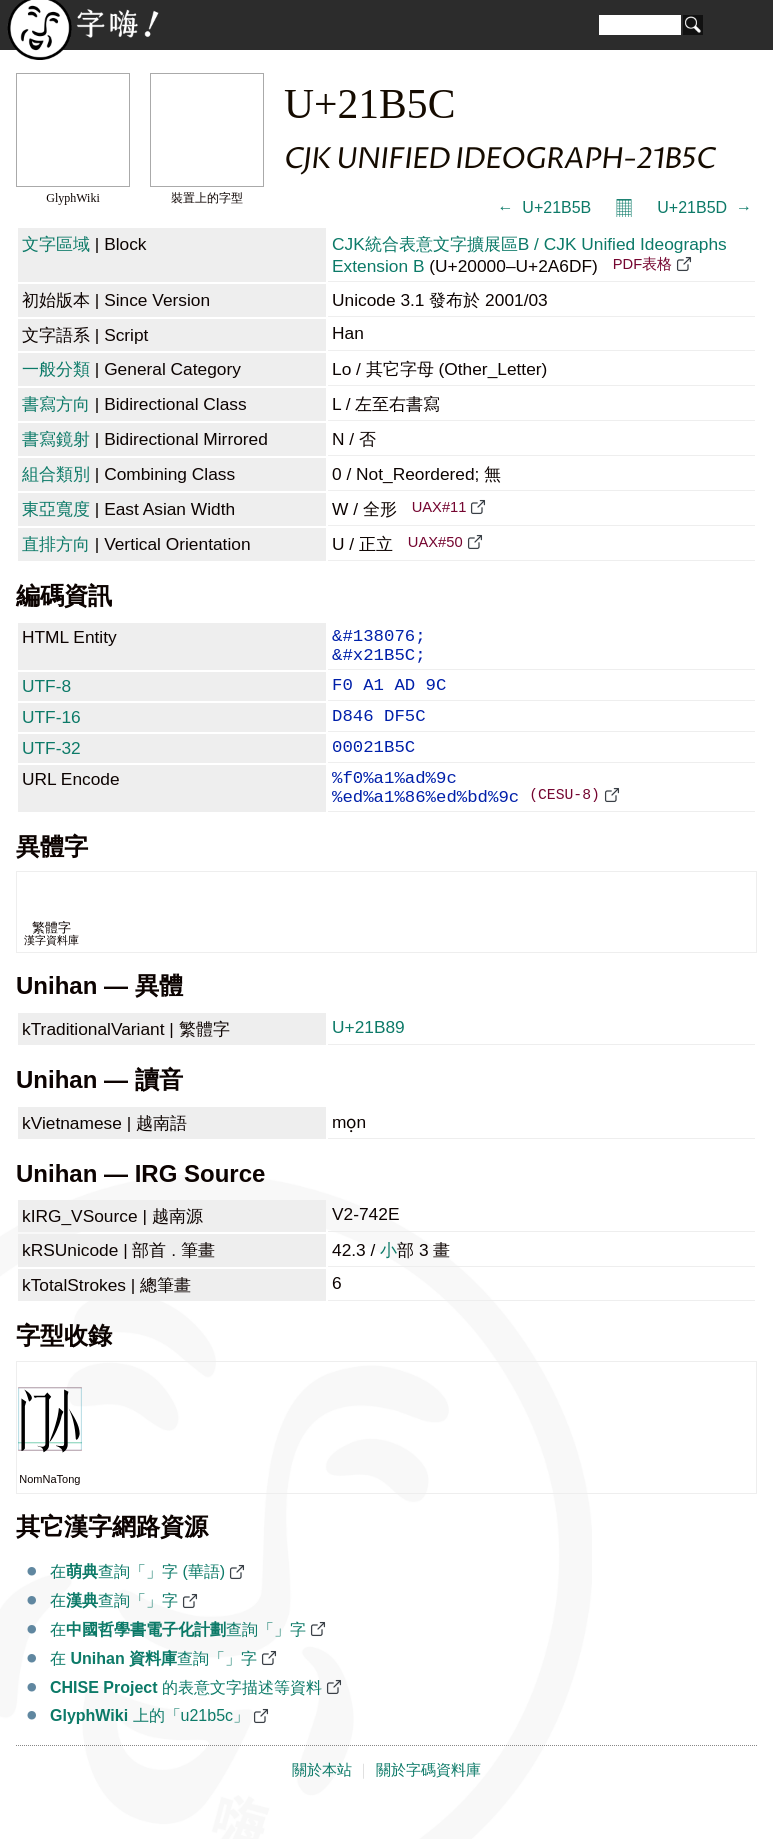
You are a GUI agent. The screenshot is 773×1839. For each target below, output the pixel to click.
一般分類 (56, 369)
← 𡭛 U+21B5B (544, 207)
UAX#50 (435, 542)
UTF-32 (51, 766)
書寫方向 (56, 404)
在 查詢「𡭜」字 (153, 1690)
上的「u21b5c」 (149, 1747)
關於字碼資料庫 (428, 1802)
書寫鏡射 (56, 439)
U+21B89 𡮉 (371, 1059)
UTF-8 (46, 696)
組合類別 (56, 474)
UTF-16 (51, 731)
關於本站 (322, 1802)
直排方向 (56, 544)
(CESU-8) (564, 825)
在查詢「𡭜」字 (114, 1632)
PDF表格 (642, 264)
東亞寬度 (56, 509)
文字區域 (56, 244)
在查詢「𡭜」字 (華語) (137, 1603)
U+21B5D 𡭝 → (704, 207)
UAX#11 (439, 507)
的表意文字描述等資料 (186, 1719)
